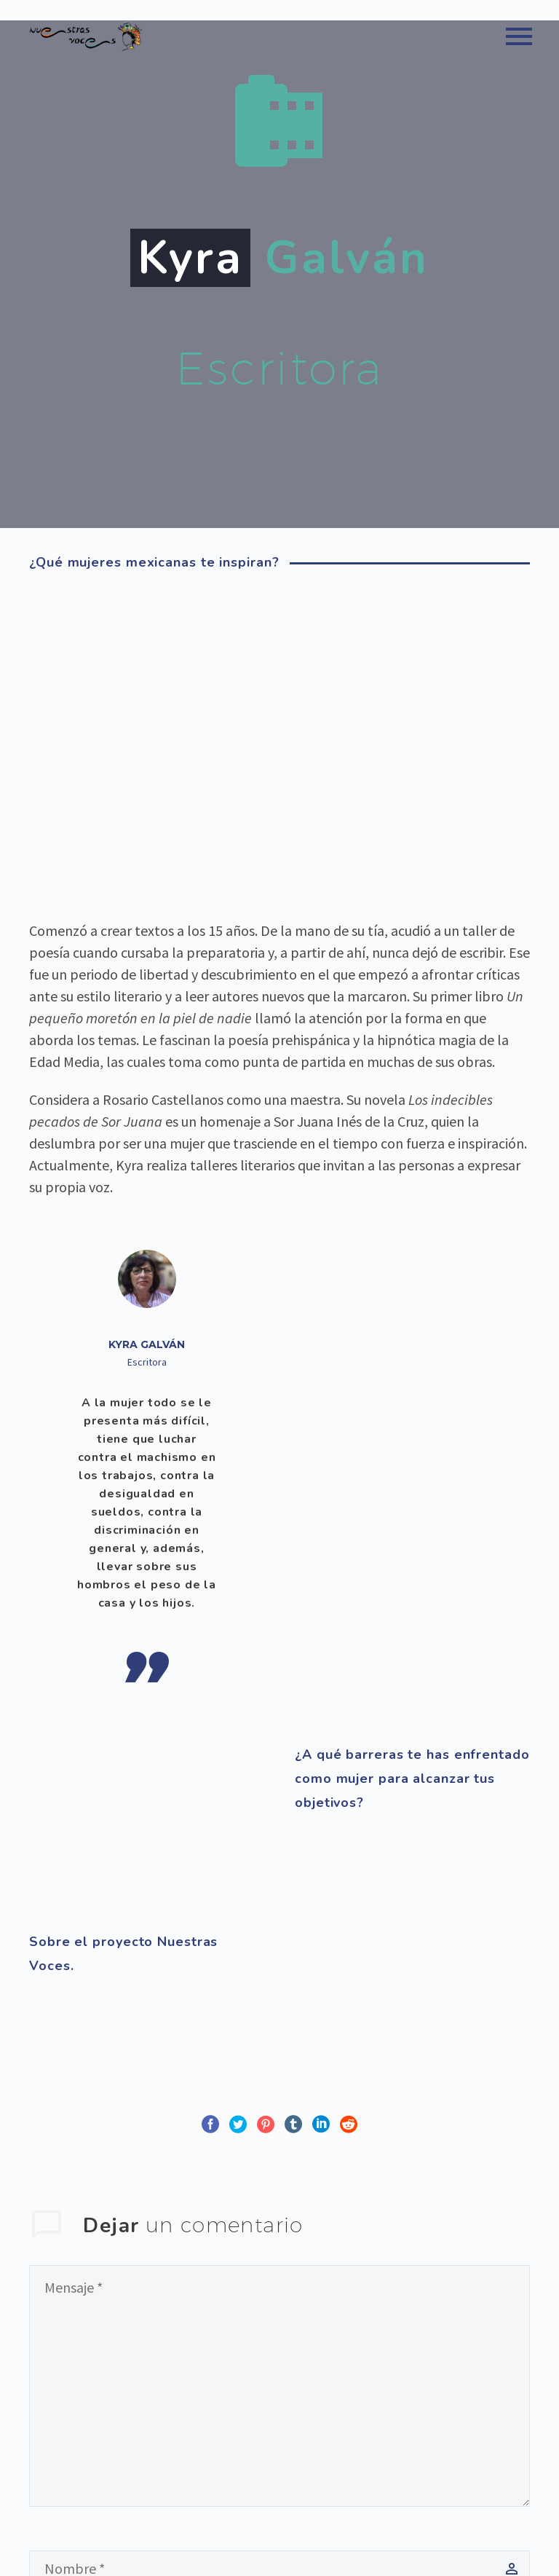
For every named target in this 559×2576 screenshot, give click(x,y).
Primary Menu (519, 36)
